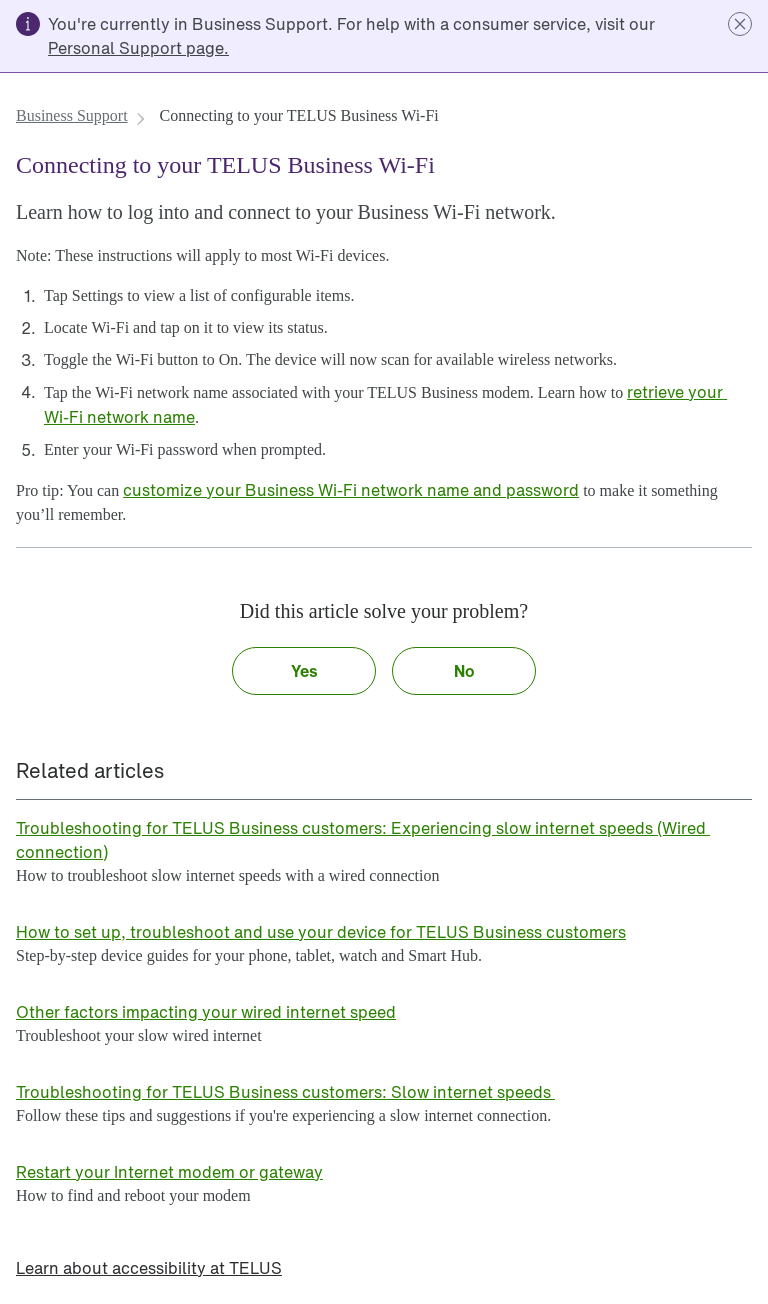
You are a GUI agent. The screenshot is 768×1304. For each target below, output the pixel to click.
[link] (138, 48)
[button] (740, 24)
